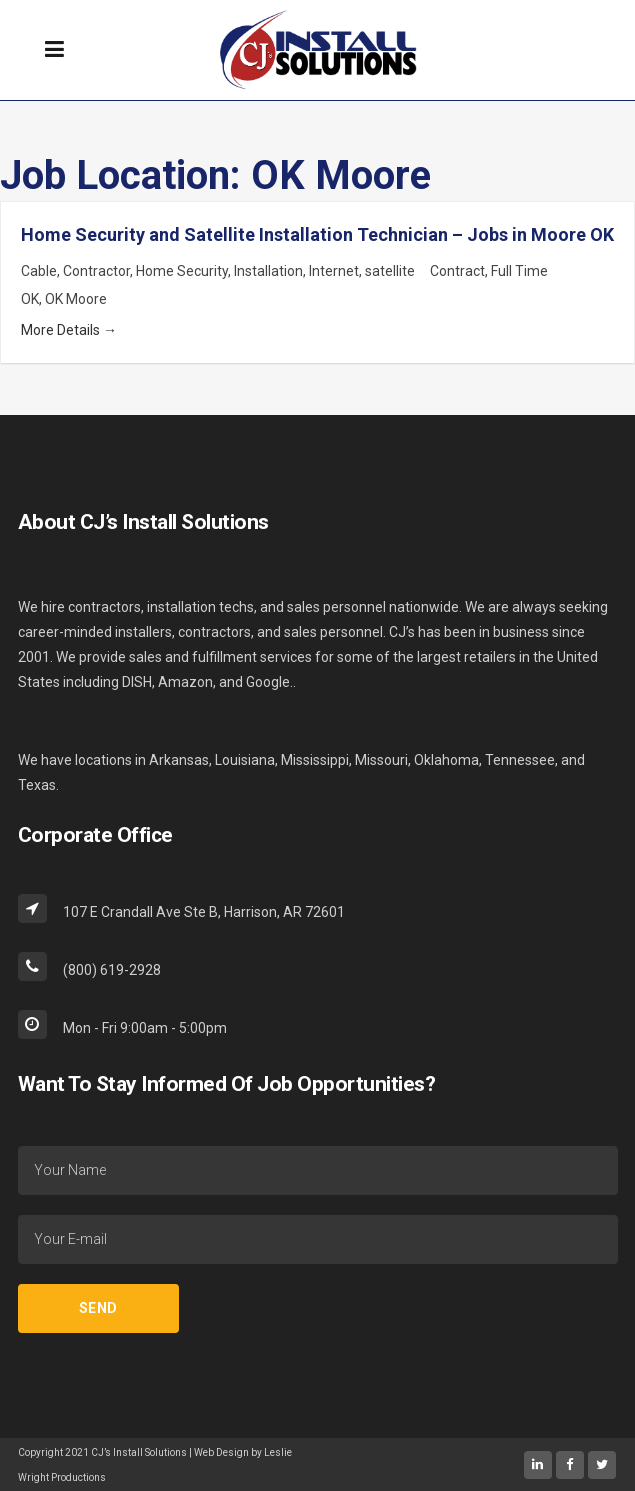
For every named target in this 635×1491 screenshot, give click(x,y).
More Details (69, 330)
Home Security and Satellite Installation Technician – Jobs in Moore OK (317, 234)
